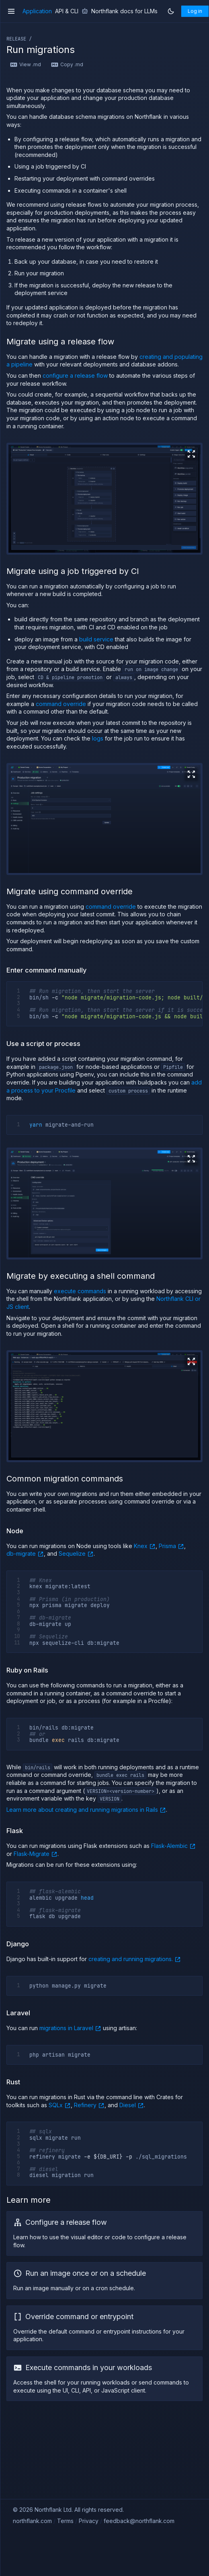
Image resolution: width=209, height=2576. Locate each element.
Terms (65, 2520)
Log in (195, 11)
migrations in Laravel (70, 2027)
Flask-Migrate (35, 1853)
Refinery (89, 2104)
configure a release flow (75, 375)
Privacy (88, 2520)
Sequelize (76, 1553)
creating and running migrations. (134, 1958)
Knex (145, 1545)
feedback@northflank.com (139, 2520)
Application (37, 11)
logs (97, 738)
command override (61, 703)
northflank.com (32, 2520)
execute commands (80, 1291)
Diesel (131, 2104)
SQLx (60, 2104)
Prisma (171, 1545)
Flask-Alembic (173, 1845)
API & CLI (66, 11)
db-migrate (25, 1553)
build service (96, 639)
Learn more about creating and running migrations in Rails (86, 1809)
